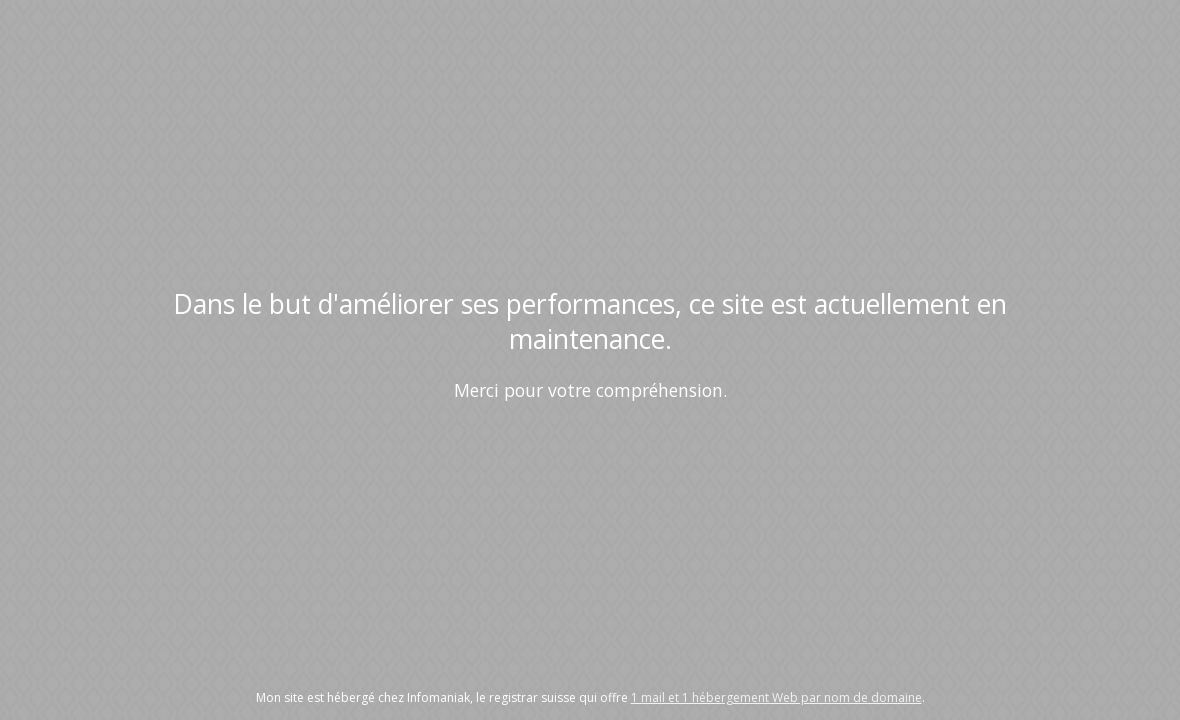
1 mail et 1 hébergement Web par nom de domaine (776, 697)
